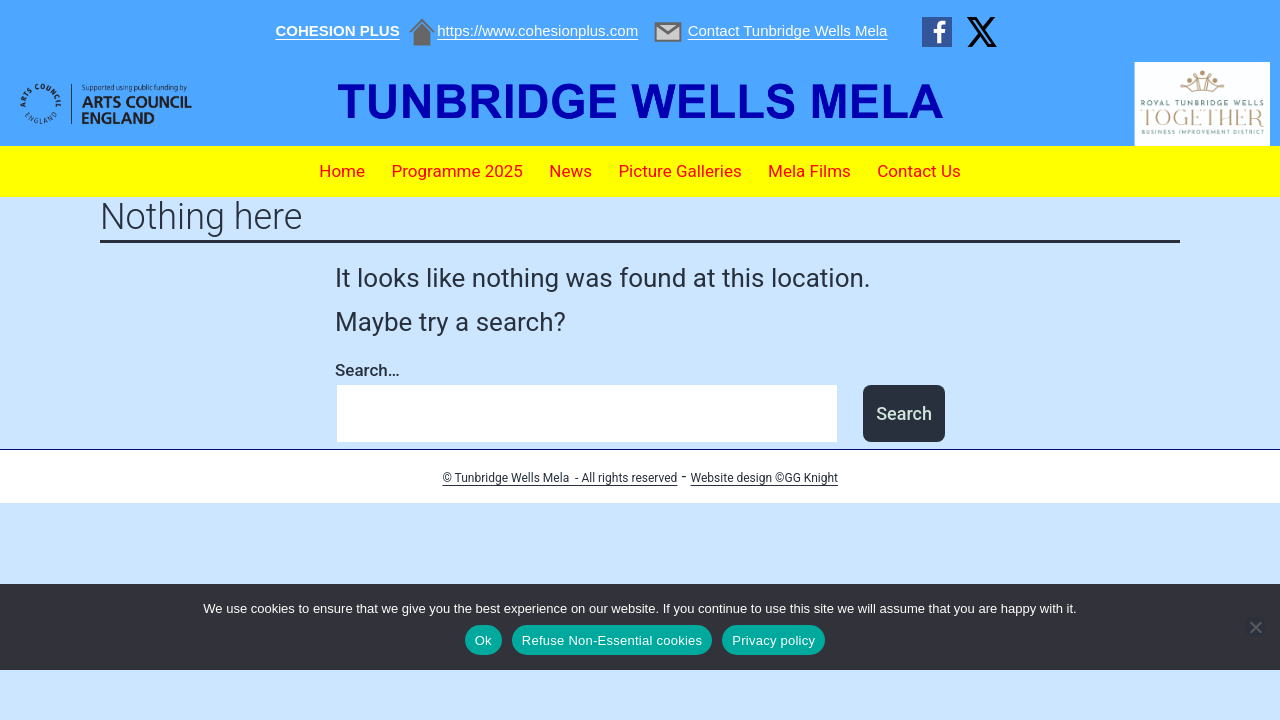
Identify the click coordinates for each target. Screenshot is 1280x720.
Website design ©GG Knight (765, 478)
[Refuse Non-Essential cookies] (1255, 627)
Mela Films (809, 171)
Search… (367, 370)
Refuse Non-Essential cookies (612, 640)
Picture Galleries (679, 171)
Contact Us (918, 171)
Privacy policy (773, 640)
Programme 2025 (457, 171)
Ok (483, 640)
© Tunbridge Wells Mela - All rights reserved (559, 478)
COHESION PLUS (338, 30)
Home (342, 171)
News (570, 171)
